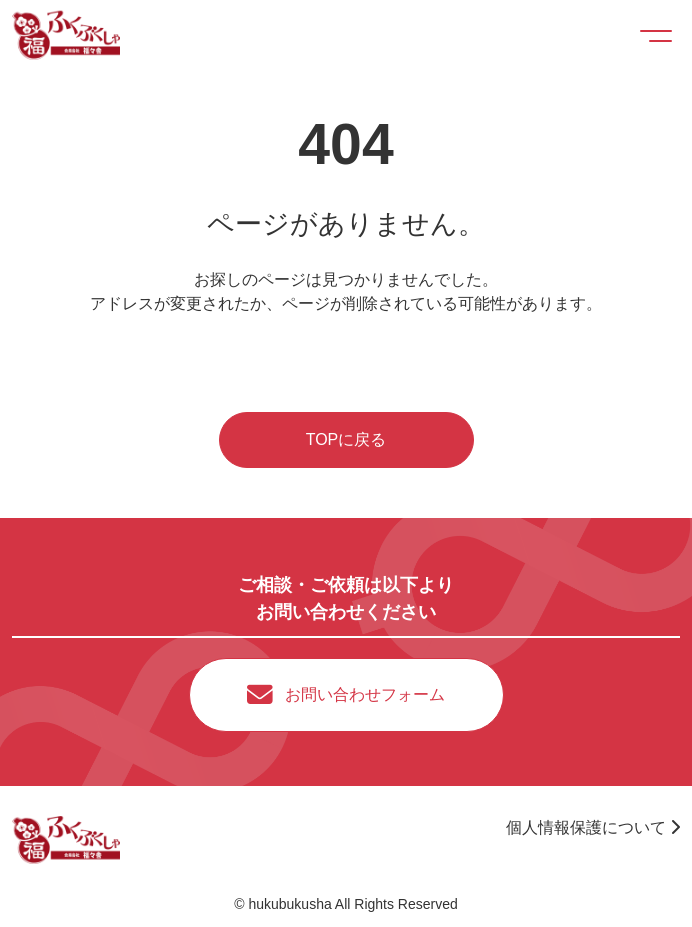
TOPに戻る (346, 439)
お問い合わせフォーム (365, 694)
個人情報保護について (593, 827)
